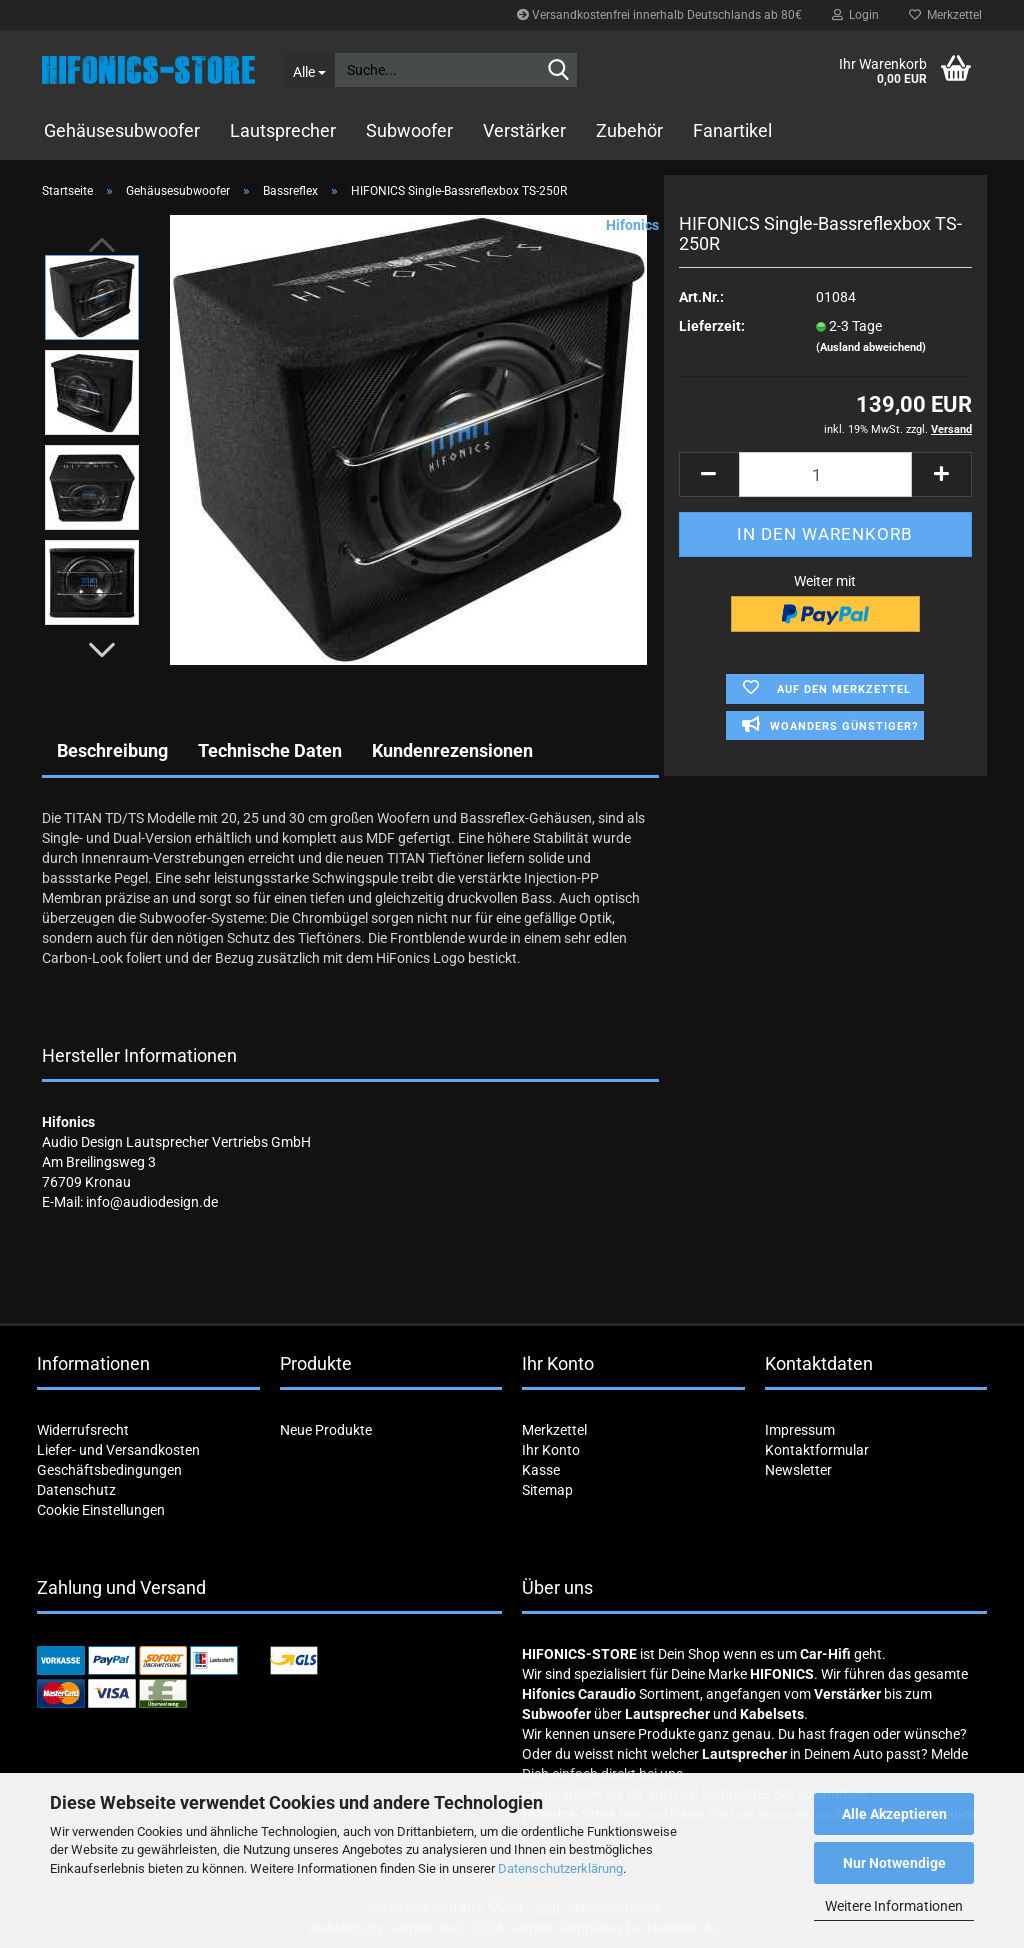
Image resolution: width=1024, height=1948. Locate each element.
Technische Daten (270, 750)
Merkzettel (945, 15)
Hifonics (632, 225)
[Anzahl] (825, 474)
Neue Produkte (326, 1430)
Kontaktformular (817, 1450)
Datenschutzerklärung (560, 1868)
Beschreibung (112, 750)
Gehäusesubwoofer (122, 130)
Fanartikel (732, 130)
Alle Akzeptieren (894, 1814)
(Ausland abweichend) (871, 347)
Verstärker (524, 130)
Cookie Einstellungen (101, 1510)
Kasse (541, 1470)
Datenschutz (76, 1490)
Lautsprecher (283, 130)
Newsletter (798, 1470)
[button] (102, 650)
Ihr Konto (551, 1450)
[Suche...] (309, 70)
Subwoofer (409, 130)
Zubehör (629, 130)
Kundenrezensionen (452, 750)
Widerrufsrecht (83, 1430)
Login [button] (855, 15)
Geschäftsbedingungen (109, 1470)
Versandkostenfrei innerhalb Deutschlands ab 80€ (659, 15)
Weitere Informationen (894, 1906)
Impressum (800, 1430)
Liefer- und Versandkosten (118, 1450)
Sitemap (547, 1490)
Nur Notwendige (894, 1863)
